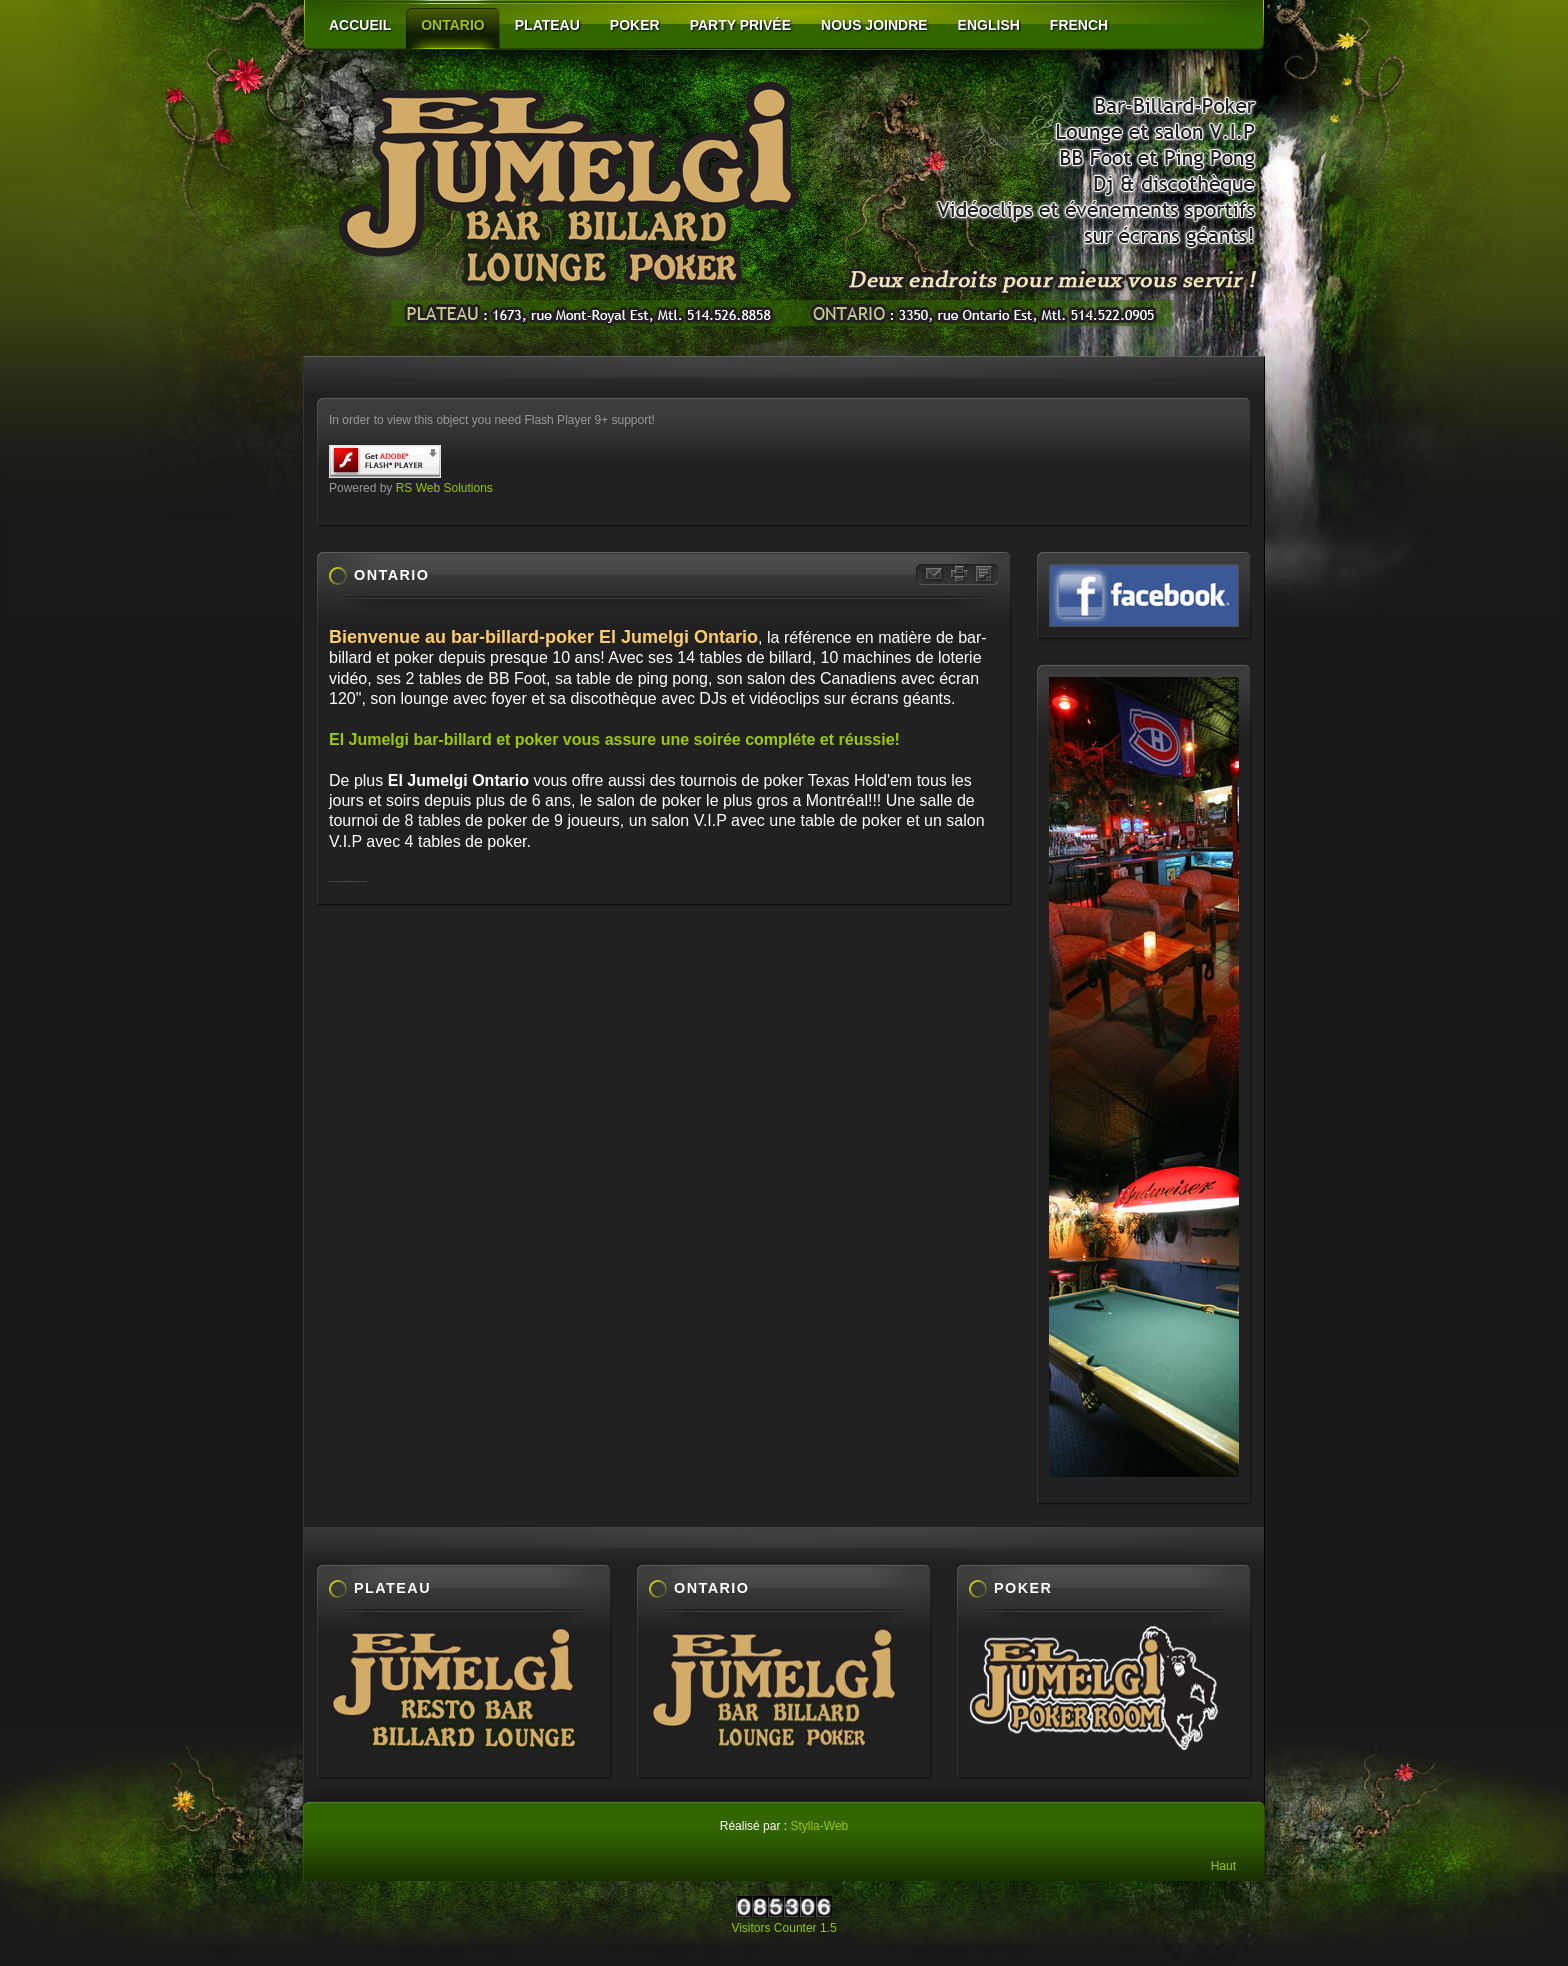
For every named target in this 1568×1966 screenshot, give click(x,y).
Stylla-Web (819, 1826)
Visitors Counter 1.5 (783, 1928)
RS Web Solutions (444, 488)
